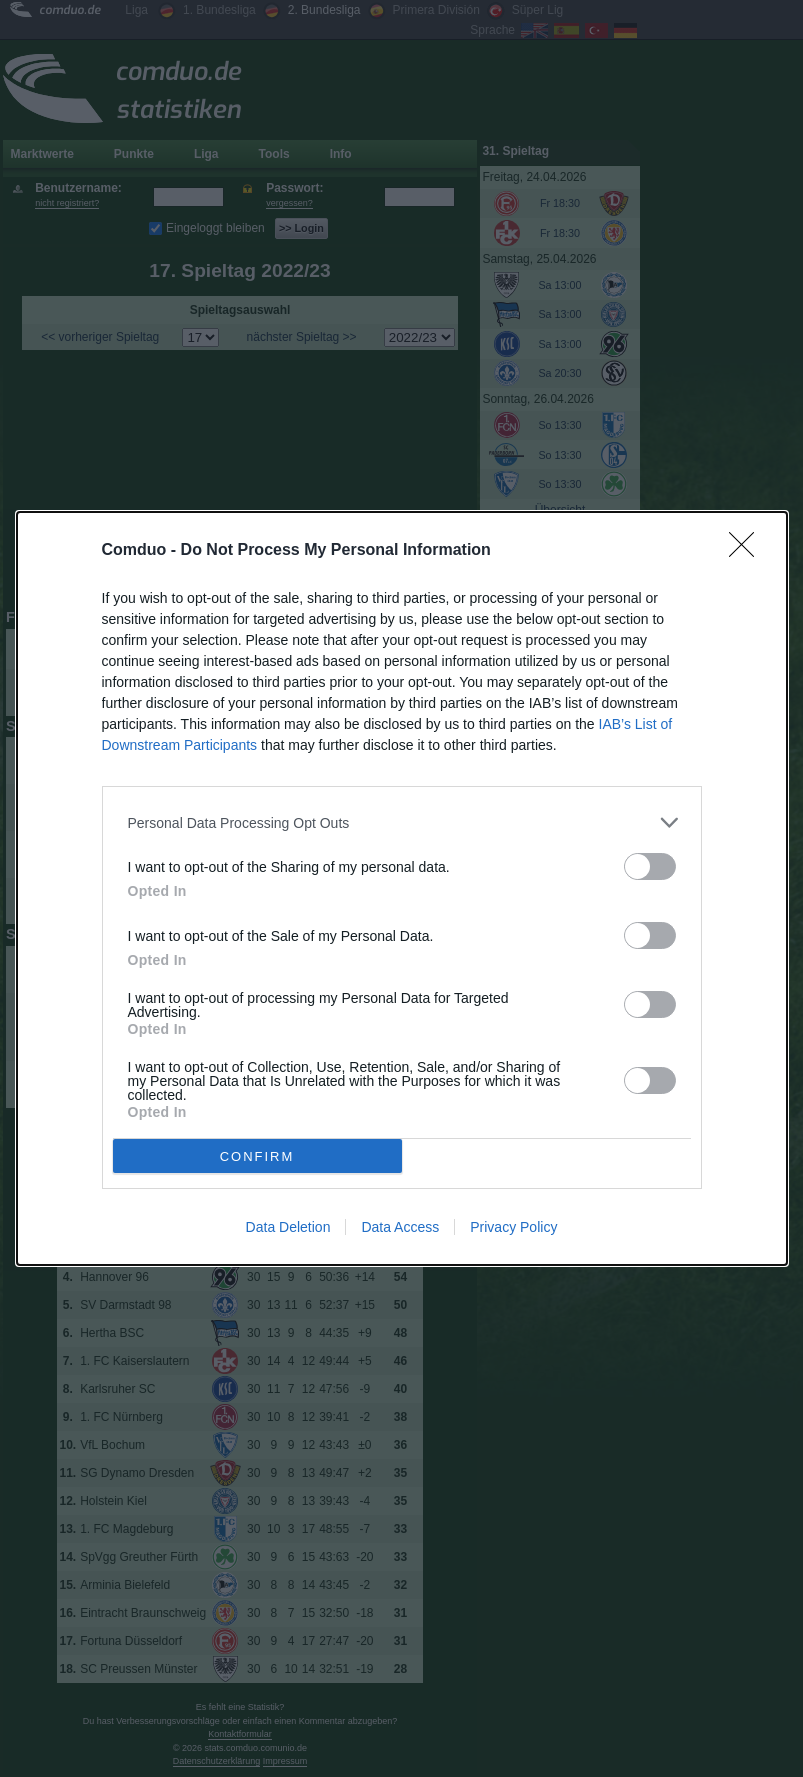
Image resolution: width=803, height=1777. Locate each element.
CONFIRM (257, 1156)
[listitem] (402, 822)
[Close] (748, 551)
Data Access (400, 1227)
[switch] (650, 866)
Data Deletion (288, 1227)
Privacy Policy (513, 1227)
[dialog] (402, 888)
